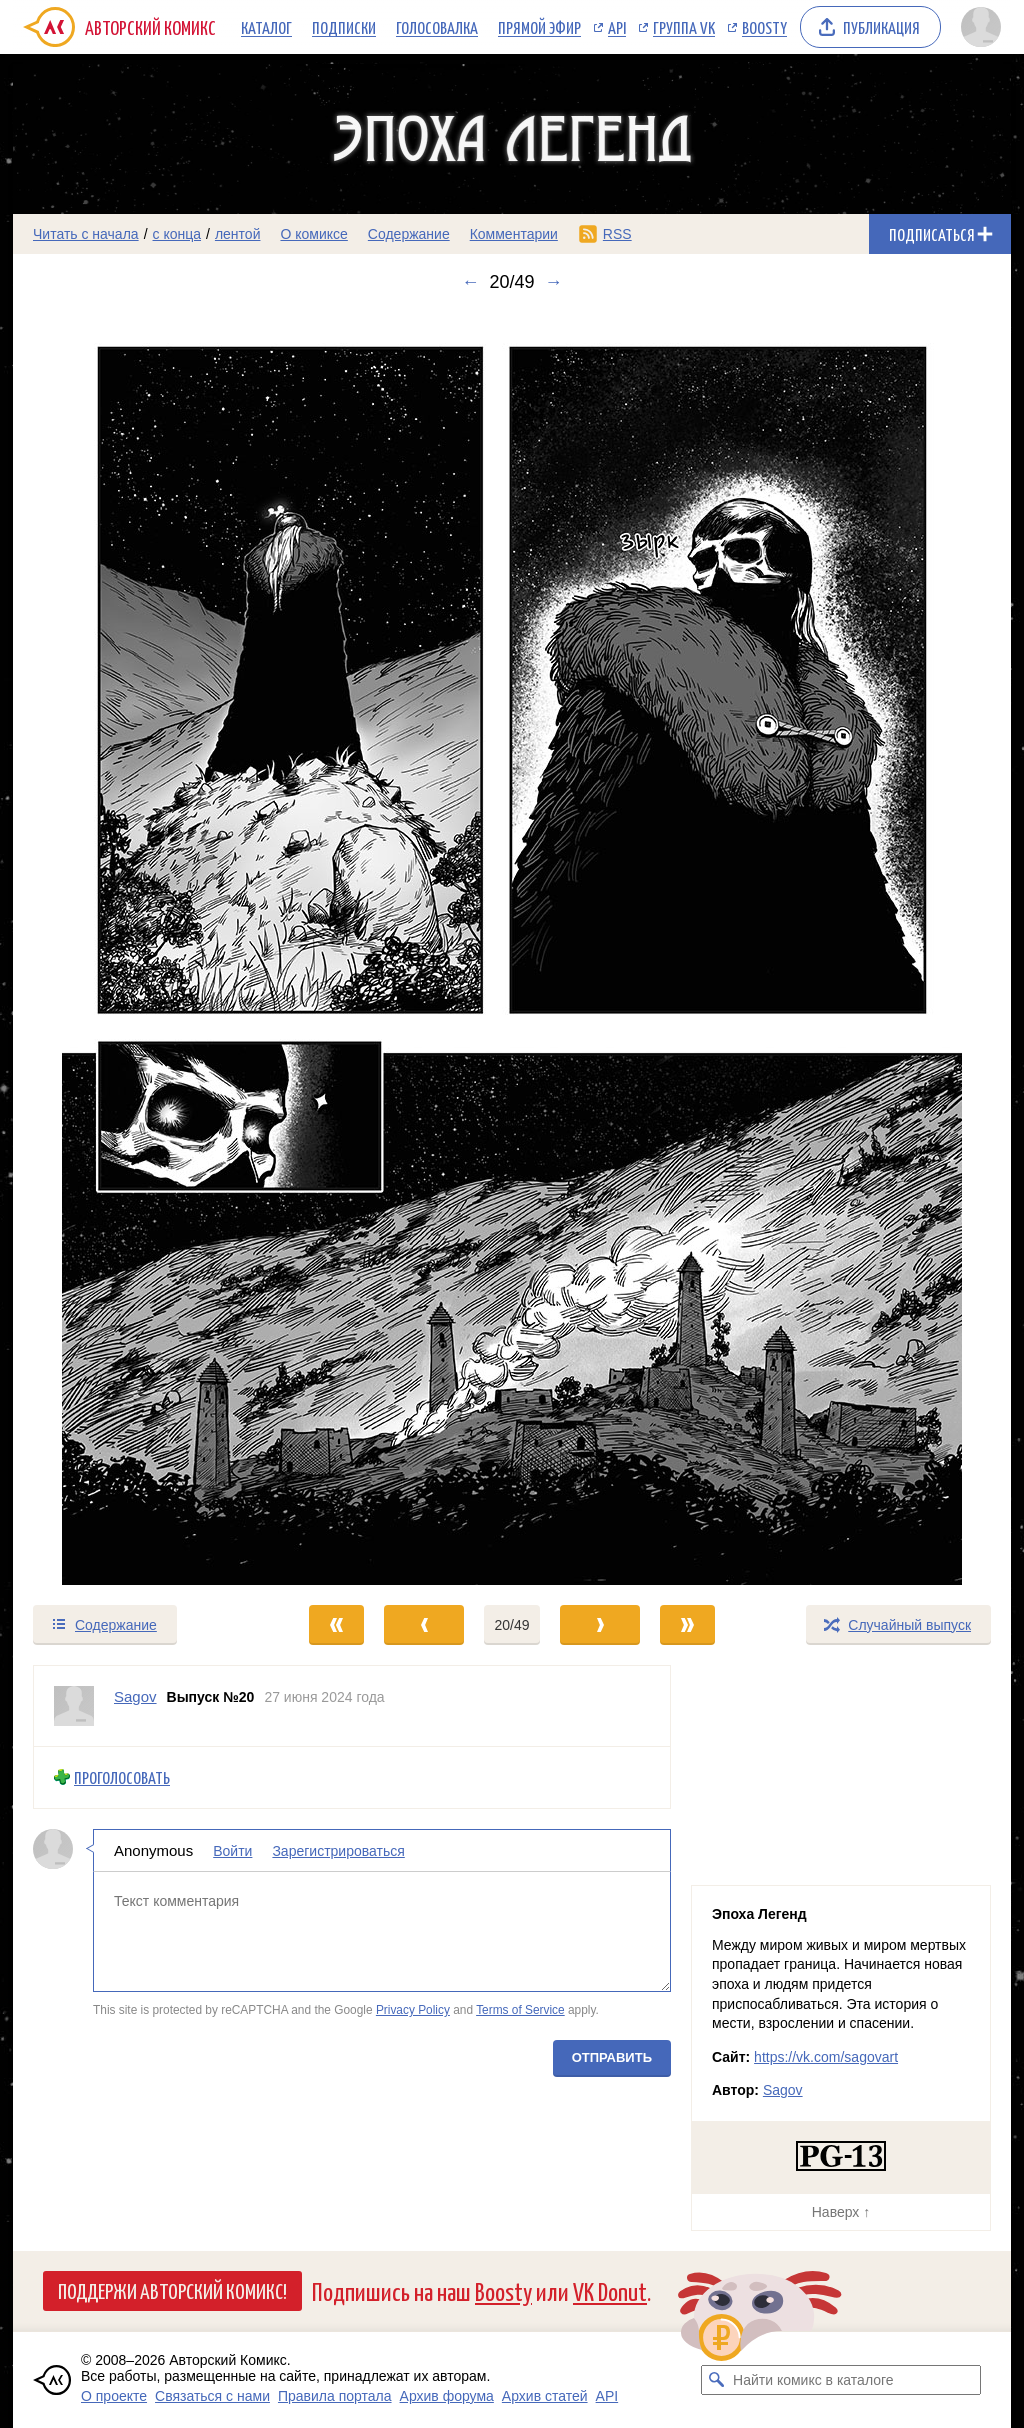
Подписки (344, 27)
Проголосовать (122, 1777)
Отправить (612, 2056)
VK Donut (610, 2290)
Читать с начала (86, 234)
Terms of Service (520, 2010)
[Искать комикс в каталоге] (716, 2380)
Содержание (409, 234)
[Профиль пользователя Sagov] (74, 1706)
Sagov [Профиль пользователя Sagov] (135, 1696)
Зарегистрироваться (338, 1850)
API (617, 27)
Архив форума (447, 2396)
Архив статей (545, 2396)
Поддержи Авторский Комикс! (172, 2290)
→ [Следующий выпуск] (554, 282)
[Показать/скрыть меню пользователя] (981, 27)
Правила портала (335, 2396)
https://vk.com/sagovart (826, 2057)
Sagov (783, 2090)
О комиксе (313, 234)
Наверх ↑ (841, 2212)
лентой (238, 234)
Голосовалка (437, 27)
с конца (177, 234)
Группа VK (684, 27)
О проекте (114, 2396)
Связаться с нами (212, 2396)
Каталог (266, 27)
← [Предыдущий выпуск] (470, 282)
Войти (232, 1850)
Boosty (764, 27)
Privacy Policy (413, 2010)
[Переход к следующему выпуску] (512, 948)
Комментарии (514, 234)
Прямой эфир (539, 27)
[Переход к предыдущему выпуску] (138, 948)
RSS (617, 234)
